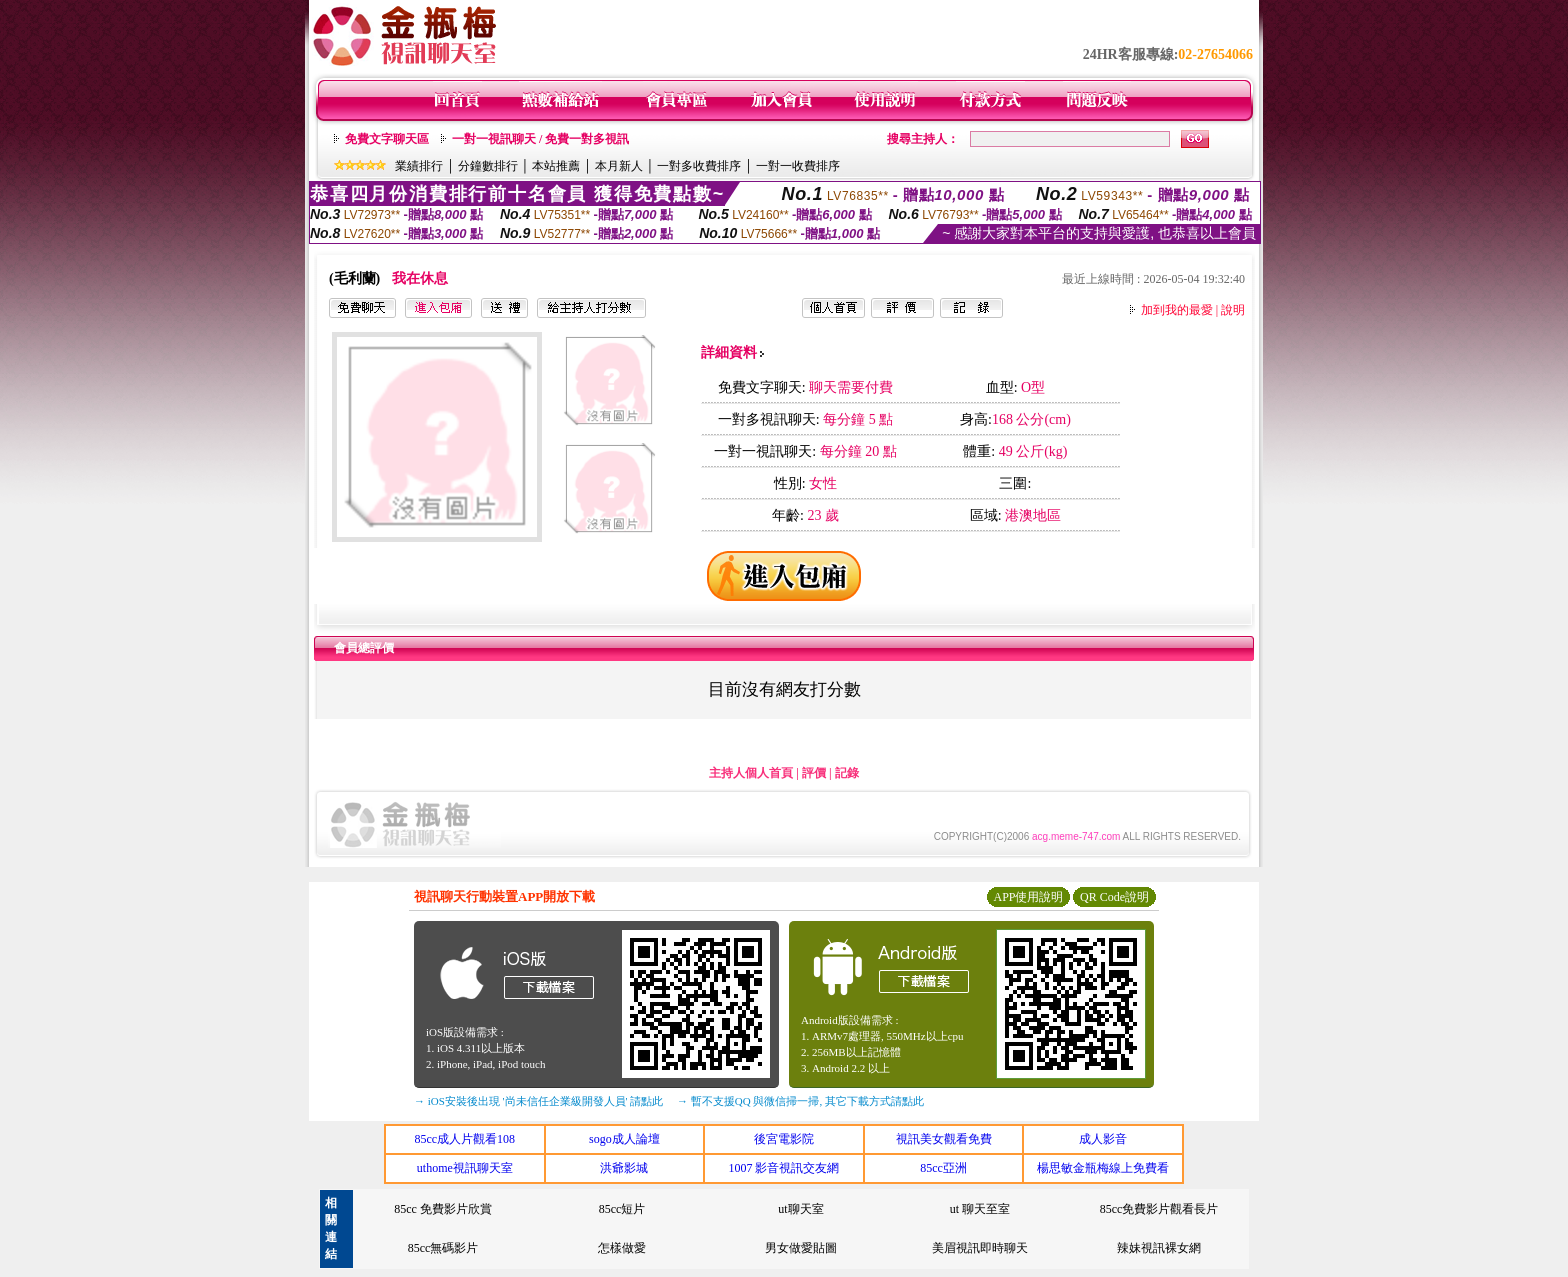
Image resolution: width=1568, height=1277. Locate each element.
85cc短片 (622, 1209)
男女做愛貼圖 (801, 1248)
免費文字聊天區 (387, 139)
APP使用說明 (1028, 897)
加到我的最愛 (1177, 310)
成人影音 (1103, 1139)
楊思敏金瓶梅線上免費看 (1103, 1168)
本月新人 (619, 166)
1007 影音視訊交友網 (783, 1168)
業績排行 (419, 166)
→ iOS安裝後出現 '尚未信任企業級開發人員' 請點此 (538, 1101)
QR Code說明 (1114, 897)
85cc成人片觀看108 (464, 1139)
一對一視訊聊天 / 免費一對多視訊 (540, 139)
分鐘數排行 (488, 166)
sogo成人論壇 (624, 1139)
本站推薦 (556, 166)
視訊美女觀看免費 (944, 1139)
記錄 (847, 773)
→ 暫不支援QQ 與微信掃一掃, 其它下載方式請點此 (800, 1101)
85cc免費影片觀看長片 (1159, 1209)
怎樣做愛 (622, 1248)
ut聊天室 (800, 1209)
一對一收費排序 (798, 166)
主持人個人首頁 (751, 773)
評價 (814, 773)
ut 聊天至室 (980, 1209)
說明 (1233, 310)
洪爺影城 (624, 1168)
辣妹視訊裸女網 (1159, 1248)
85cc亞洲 (943, 1168)
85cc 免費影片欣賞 (443, 1209)
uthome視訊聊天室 (465, 1168)
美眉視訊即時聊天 (980, 1248)
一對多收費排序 (699, 166)
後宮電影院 (784, 1139)
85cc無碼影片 (443, 1248)
